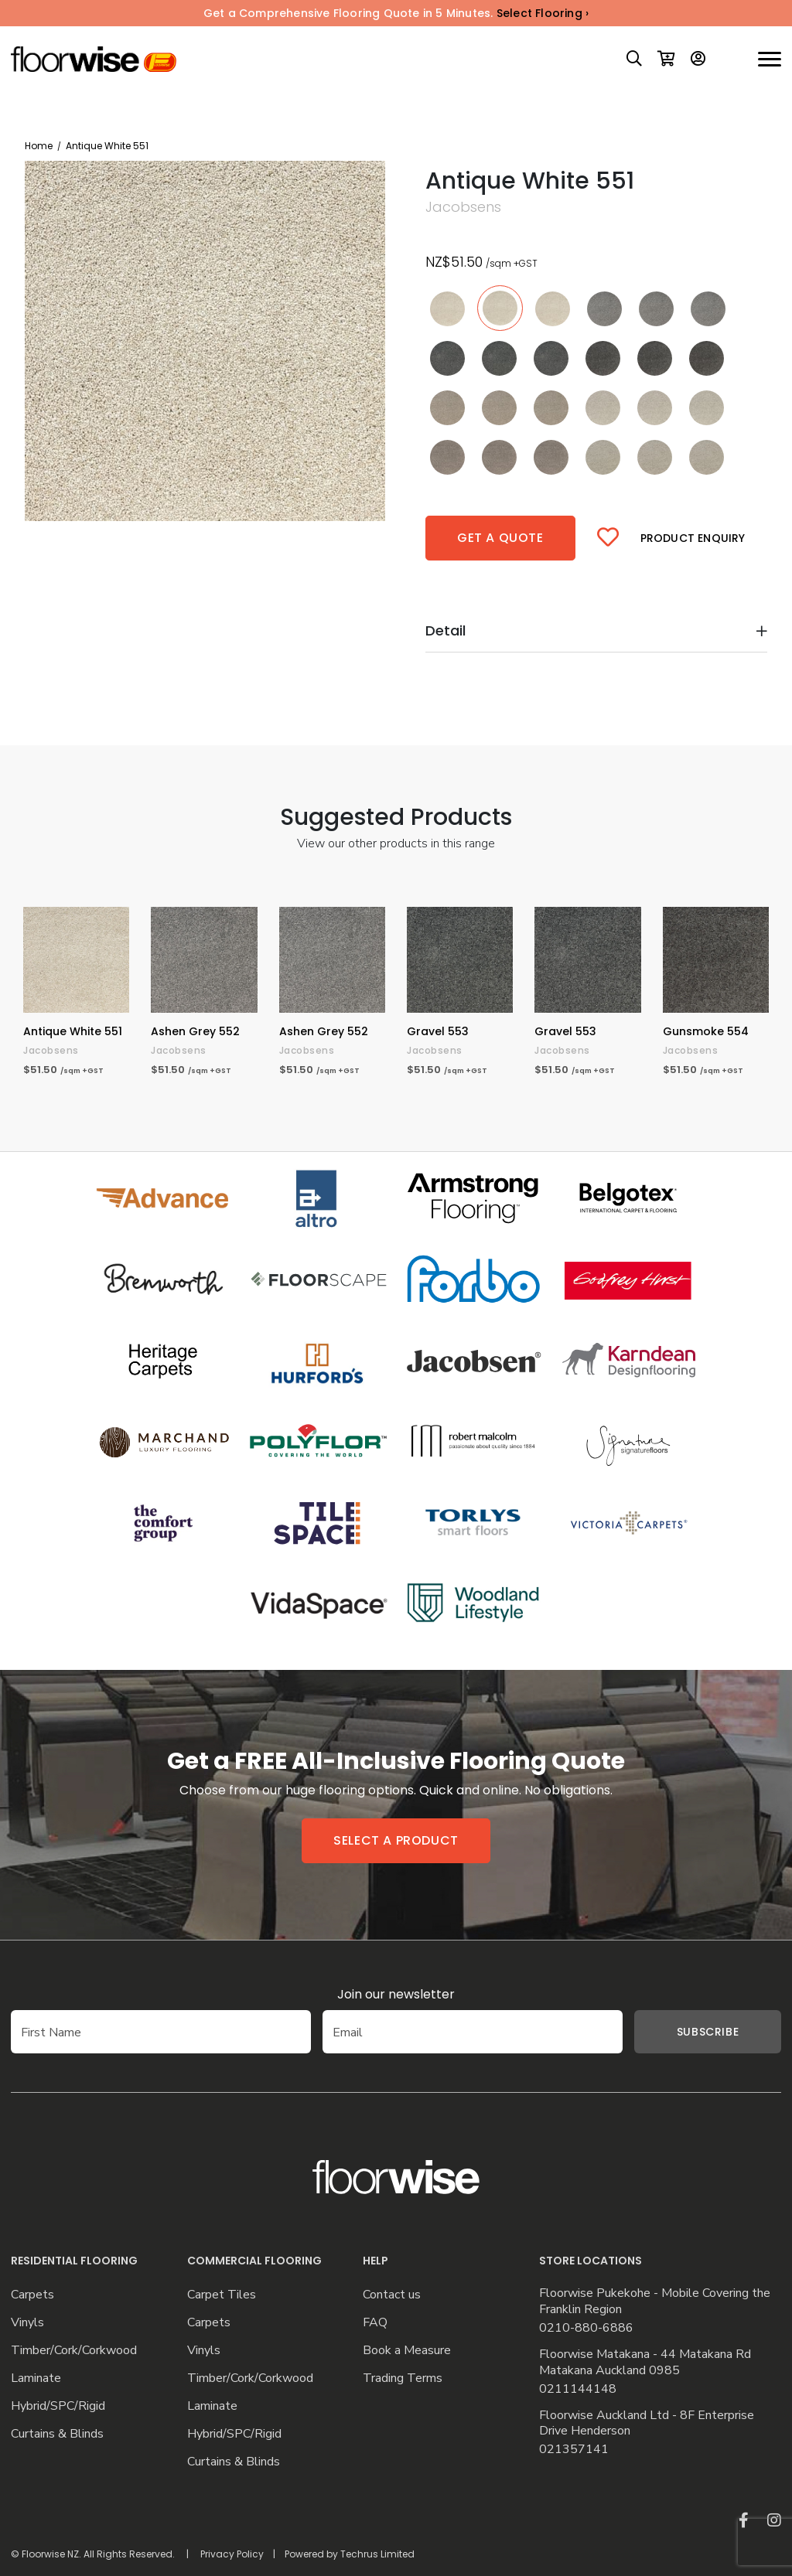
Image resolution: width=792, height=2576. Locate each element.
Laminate (36, 2378)
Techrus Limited (377, 2554)
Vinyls (27, 2323)
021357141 (574, 2449)
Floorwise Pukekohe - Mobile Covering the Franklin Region (654, 2301)
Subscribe (684, 2031)
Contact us (392, 2295)
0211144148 (577, 2389)
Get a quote (500, 538)
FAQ (375, 2323)
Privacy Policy (232, 2554)
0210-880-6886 (586, 2328)
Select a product (396, 1840)
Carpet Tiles (221, 2295)
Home (39, 145)
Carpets (32, 2295)
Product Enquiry (693, 538)
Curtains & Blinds (57, 2434)
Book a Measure (407, 2351)
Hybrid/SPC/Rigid (58, 2406)
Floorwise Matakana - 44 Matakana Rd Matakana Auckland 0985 (645, 2362)
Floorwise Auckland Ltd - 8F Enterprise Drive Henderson (646, 2423)
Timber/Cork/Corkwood (74, 2351)
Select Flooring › (543, 13)
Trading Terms (402, 2378)
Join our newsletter (396, 1994)
